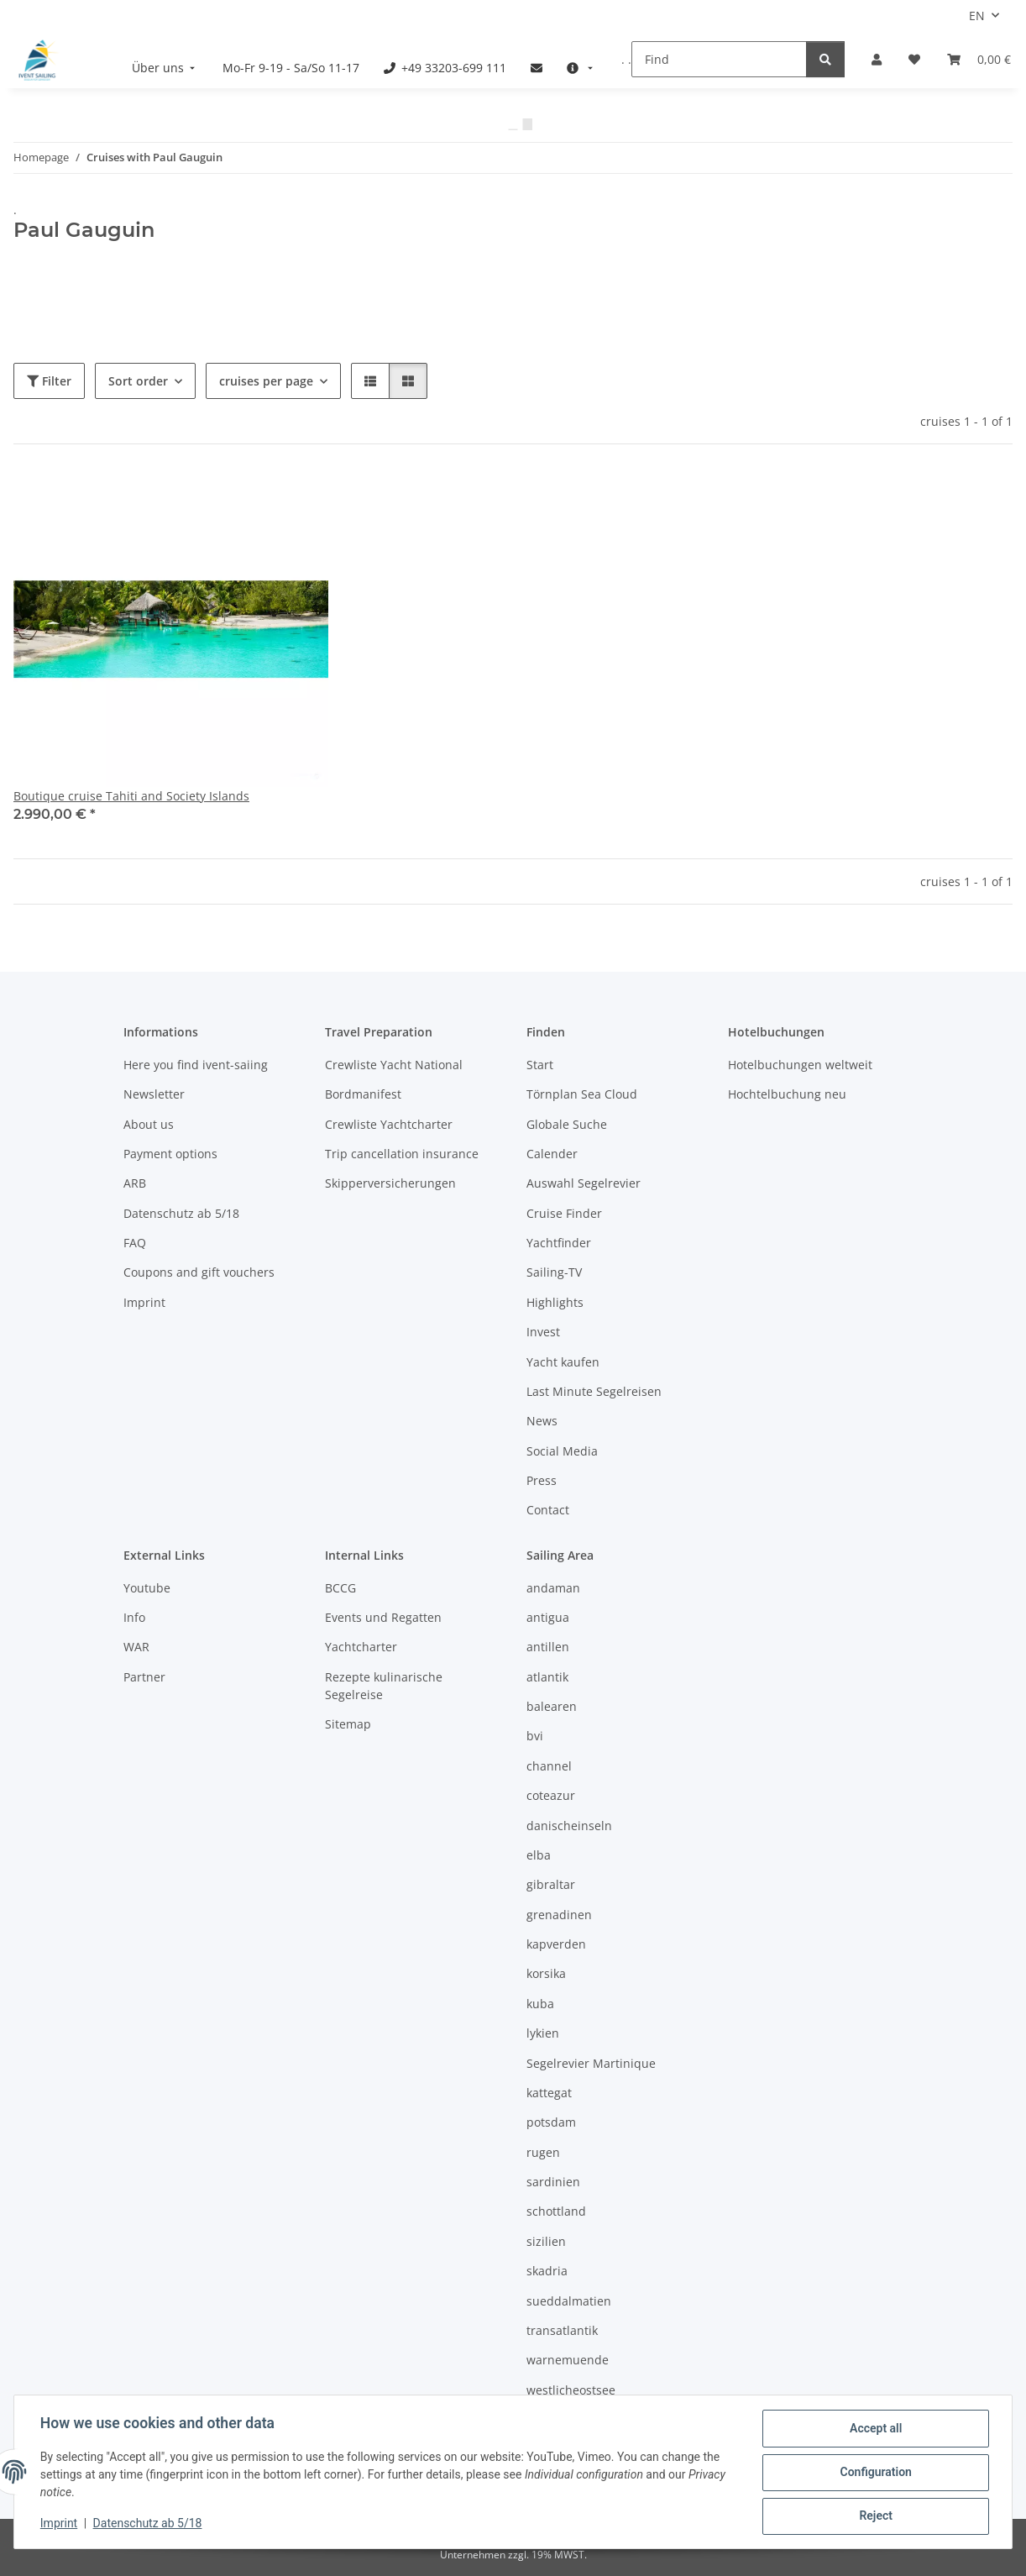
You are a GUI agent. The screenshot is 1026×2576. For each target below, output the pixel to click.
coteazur (550, 1795)
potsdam (551, 2122)
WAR (136, 1647)
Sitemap (348, 1724)
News (541, 1421)
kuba (540, 2004)
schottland (556, 2211)
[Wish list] (914, 59)
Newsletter (154, 1094)
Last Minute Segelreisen (594, 1391)
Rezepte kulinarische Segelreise (383, 1685)
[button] (876, 59)
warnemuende (567, 2360)
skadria (547, 2271)
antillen (547, 1647)
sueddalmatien (568, 2301)
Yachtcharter (361, 1647)
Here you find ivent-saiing (195, 1065)
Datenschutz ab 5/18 (148, 2524)
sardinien (553, 2182)
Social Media (562, 1451)
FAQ (134, 1243)
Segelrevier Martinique (591, 2063)
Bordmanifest (363, 1094)
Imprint (59, 2524)
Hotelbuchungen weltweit (800, 1065)
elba (538, 1855)
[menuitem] (165, 67)
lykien (542, 2033)
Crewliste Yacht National (394, 1065)
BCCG (340, 1588)
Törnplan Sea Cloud (581, 1094)
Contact (547, 1510)
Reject (875, 2516)
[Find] (719, 59)
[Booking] (979, 59)
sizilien (546, 2241)
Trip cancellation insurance (402, 1154)
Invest (543, 1332)
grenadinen (559, 1915)
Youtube (146, 1588)
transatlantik (562, 2330)
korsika (546, 1973)
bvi (534, 1736)
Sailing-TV (554, 1272)
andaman (553, 1588)
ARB (134, 1183)
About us (148, 1124)
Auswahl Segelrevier (583, 1183)
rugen (543, 2152)
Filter (49, 381)
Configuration (874, 2472)
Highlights (555, 1302)
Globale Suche (566, 1124)
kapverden (556, 1944)
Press (541, 1480)
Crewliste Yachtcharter (389, 1124)
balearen (551, 1706)
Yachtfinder (558, 1243)
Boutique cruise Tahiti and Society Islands (131, 796)
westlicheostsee (570, 2390)
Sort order (138, 381)
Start (539, 1065)
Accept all (875, 2429)
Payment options (170, 1154)
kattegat (549, 2093)
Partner (144, 1677)
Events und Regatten (383, 1617)
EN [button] (977, 16)
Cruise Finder (564, 1213)
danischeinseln (569, 1826)
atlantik (547, 1677)
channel (549, 1766)
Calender (552, 1154)
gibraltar (550, 1884)
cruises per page (266, 381)
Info (134, 1617)
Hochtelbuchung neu (787, 1094)
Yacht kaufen (562, 1362)
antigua (547, 1617)
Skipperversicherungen (390, 1183)
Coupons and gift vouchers (199, 1272)
